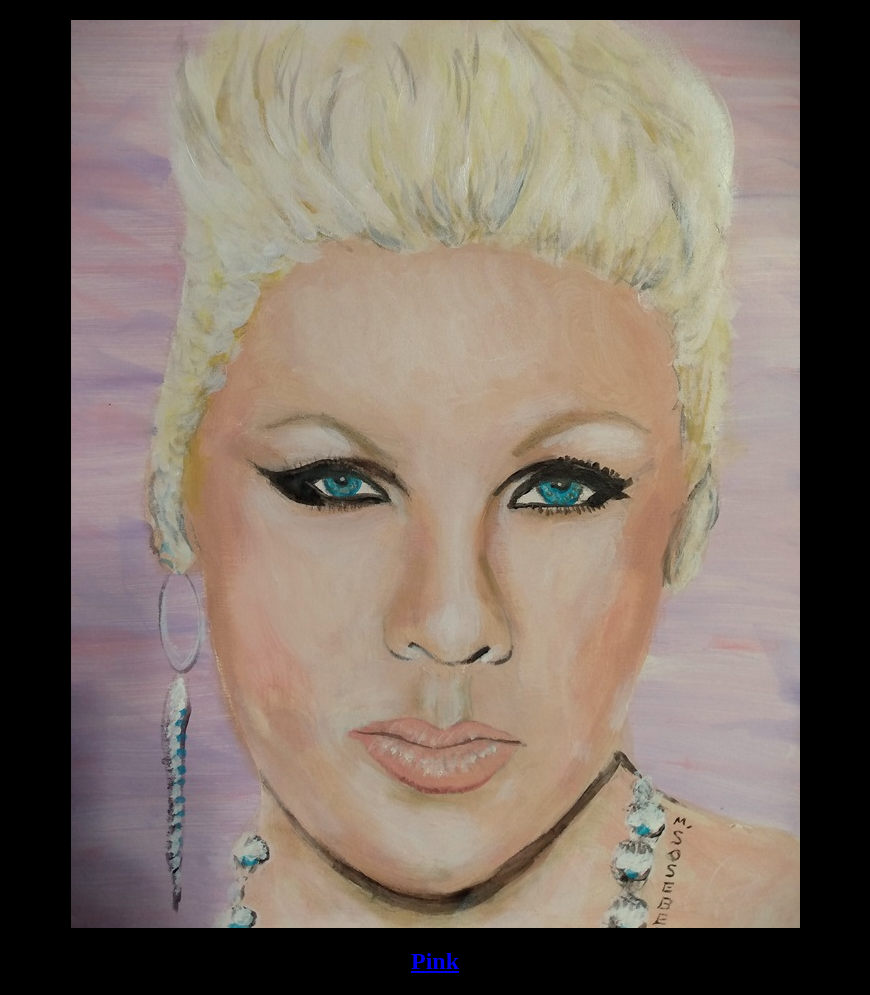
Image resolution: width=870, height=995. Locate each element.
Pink (435, 961)
